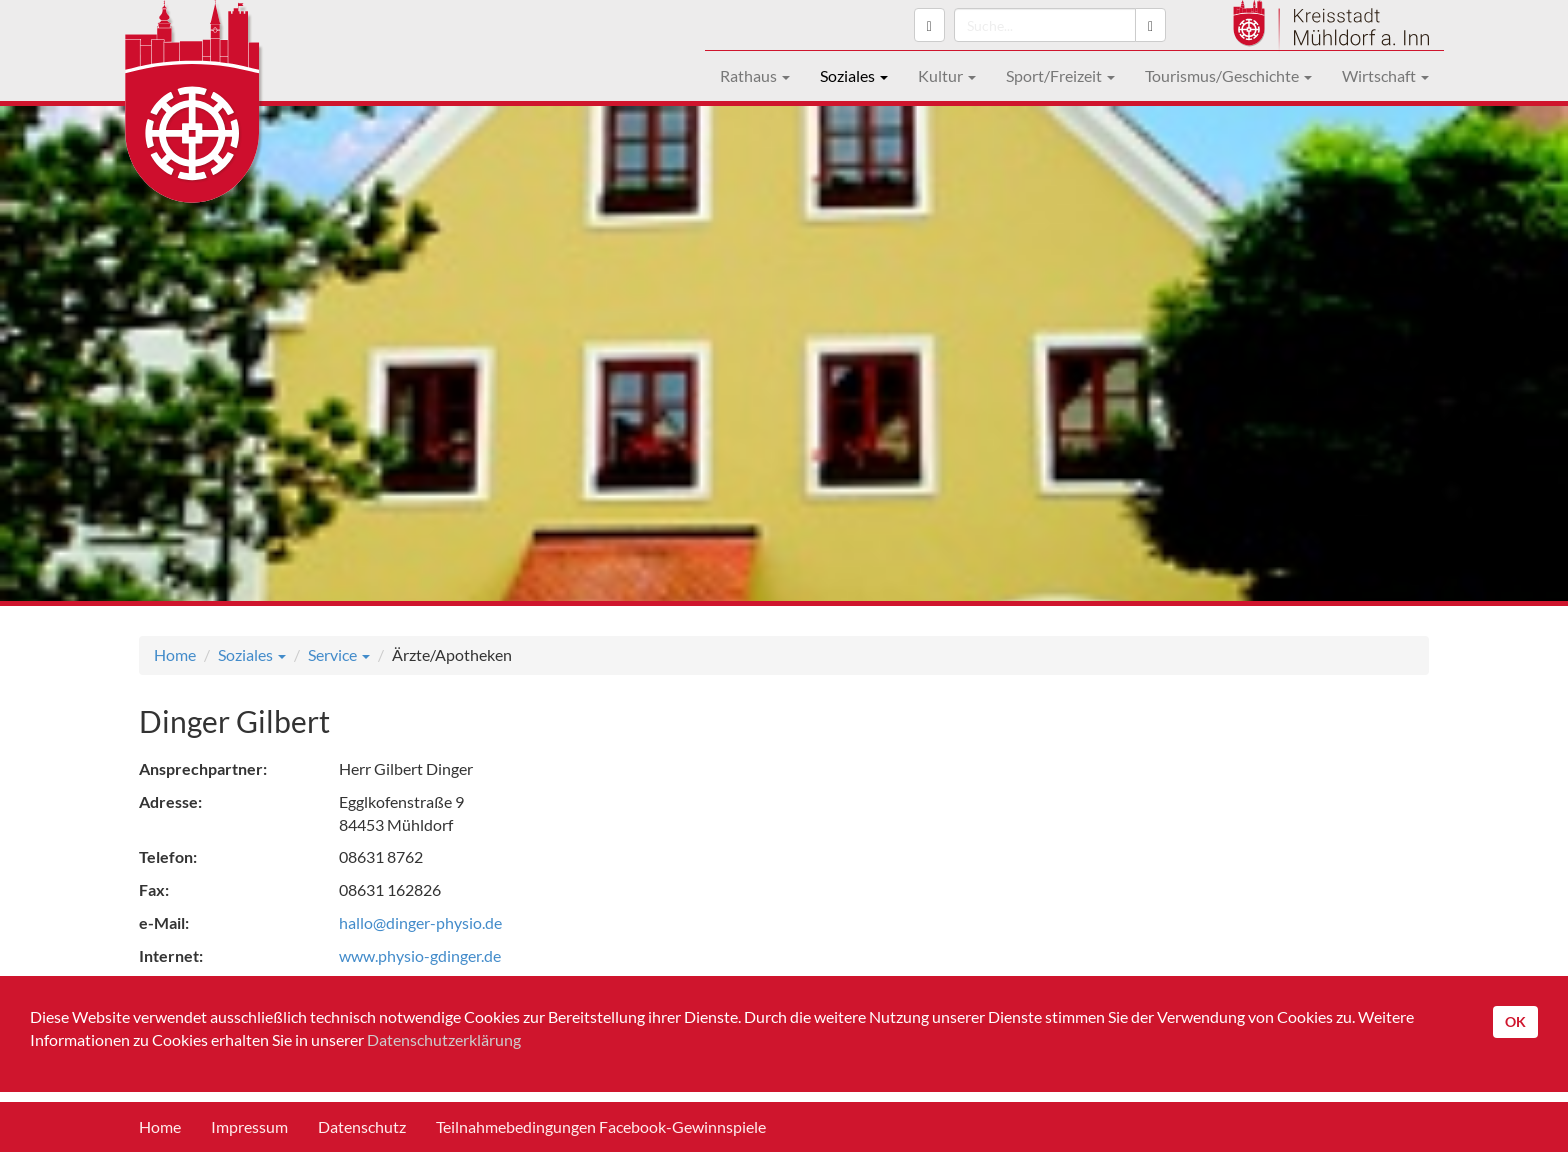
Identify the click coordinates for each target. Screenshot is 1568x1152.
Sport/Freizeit (1060, 75)
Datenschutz (362, 1126)
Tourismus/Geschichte (1228, 75)
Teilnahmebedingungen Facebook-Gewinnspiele (601, 1126)
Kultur (947, 75)
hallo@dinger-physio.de (420, 922)
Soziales (854, 75)
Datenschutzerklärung (444, 1039)
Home (175, 654)
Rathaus (755, 75)
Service (339, 654)
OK (1515, 1021)
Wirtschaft (1385, 75)
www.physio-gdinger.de (420, 955)
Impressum (249, 1126)
